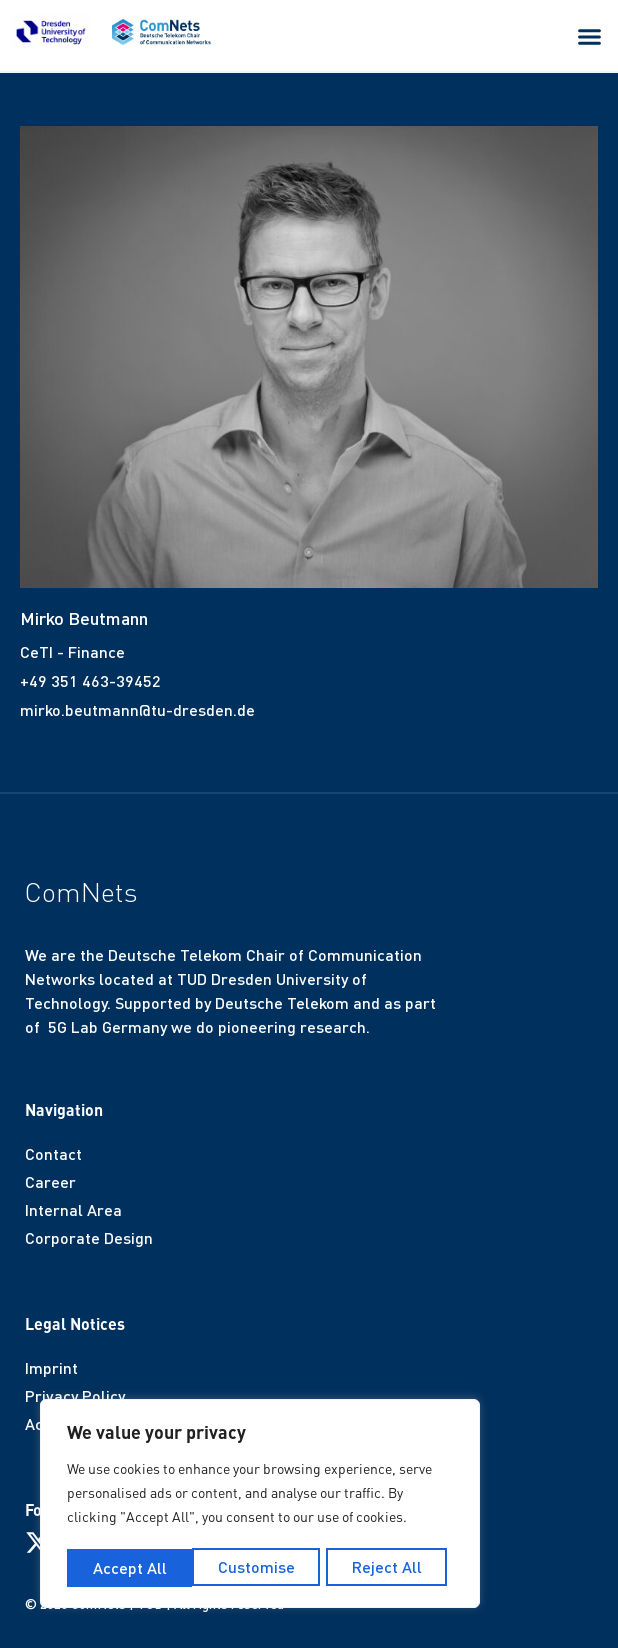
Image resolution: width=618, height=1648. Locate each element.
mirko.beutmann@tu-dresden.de (137, 709)
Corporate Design (89, 1237)
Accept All (391, 1567)
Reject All (262, 1567)
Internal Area (73, 1209)
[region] (260, 1506)
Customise (130, 1567)
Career (50, 1181)
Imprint (51, 1367)
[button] (590, 37)
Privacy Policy (75, 1395)
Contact (53, 1153)
